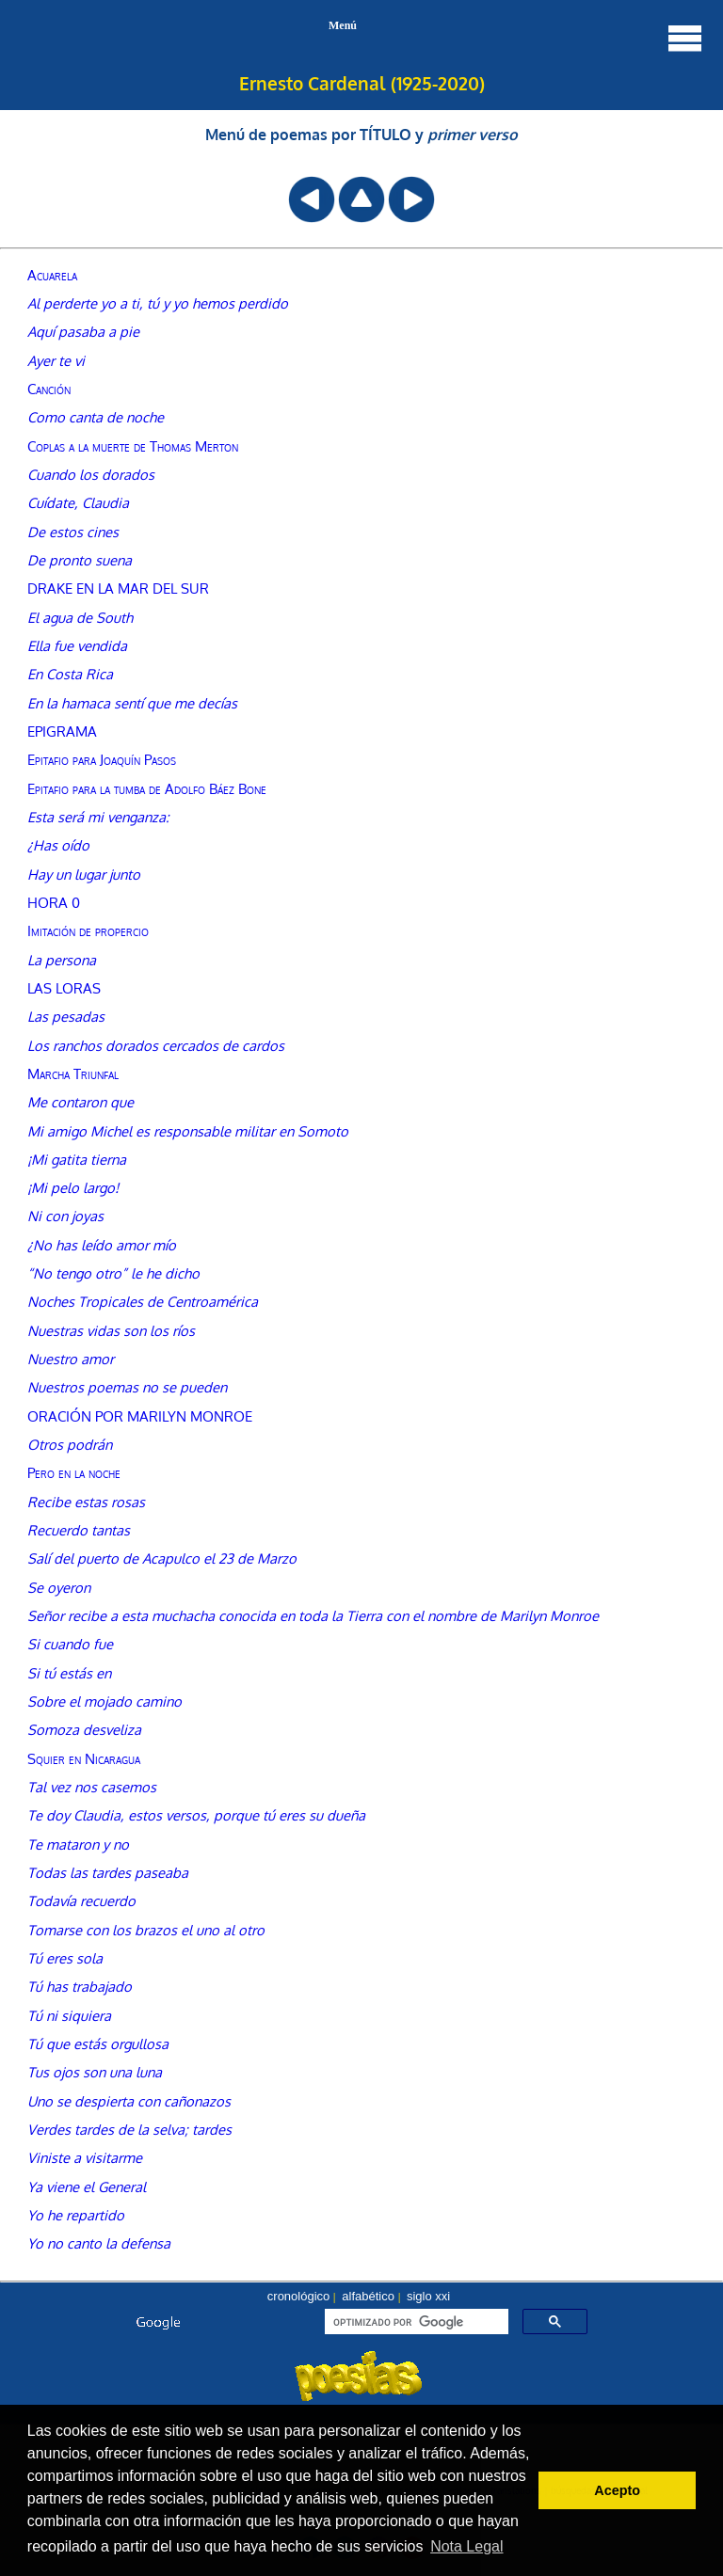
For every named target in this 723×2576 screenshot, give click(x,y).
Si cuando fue (70, 1643)
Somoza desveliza (84, 1729)
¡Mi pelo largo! (73, 1187)
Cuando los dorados (90, 474)
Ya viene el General (86, 2186)
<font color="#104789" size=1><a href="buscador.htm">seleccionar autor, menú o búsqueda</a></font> (361, 2353)
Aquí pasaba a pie (83, 331)
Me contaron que (80, 1101)
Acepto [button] (617, 2490)
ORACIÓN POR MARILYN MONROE (139, 1415)
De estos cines (73, 531)
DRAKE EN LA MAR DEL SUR (118, 588)
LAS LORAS (64, 987)
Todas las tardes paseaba (107, 1872)
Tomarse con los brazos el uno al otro (146, 1929)
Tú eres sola (65, 1957)
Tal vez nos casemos (91, 1786)
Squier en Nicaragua (83, 1758)
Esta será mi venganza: (98, 816)
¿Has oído (58, 844)
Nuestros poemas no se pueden (127, 1386)
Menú (516, 37)
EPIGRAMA (62, 731)
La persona (61, 959)
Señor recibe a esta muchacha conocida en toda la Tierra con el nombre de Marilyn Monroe (313, 1615)
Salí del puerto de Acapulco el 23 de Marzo (162, 1558)
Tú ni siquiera (69, 2015)
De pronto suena (79, 559)
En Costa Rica (70, 673)
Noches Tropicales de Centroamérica (142, 1301)
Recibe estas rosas (86, 1501)
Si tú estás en (69, 1672)
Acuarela (52, 274)
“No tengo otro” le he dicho (113, 1272)
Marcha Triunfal (73, 1073)
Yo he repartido (75, 2214)
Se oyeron (58, 1587)
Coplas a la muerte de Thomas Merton (132, 445)
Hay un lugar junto (83, 874)
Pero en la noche (73, 1472)
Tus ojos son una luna (94, 2071)
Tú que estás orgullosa (98, 2043)
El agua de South (80, 617)
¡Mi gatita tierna (76, 1159)
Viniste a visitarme (84, 2157)
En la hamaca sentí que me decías (132, 702)
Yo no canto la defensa (98, 2242)
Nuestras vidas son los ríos (111, 1330)
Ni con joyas (65, 1215)
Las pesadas (65, 1016)
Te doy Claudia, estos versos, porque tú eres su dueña (196, 1814)
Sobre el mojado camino (104, 1701)
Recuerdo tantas (78, 1529)
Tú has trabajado (79, 1986)
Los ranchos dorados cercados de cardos (155, 1045)
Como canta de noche (95, 416)
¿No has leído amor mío (101, 1244)
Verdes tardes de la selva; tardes (129, 2129)
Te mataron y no (78, 1844)
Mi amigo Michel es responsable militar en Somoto (187, 1130)
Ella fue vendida (77, 645)
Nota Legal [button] (466, 2546)
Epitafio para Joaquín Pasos (101, 759)
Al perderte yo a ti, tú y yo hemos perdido (157, 302)
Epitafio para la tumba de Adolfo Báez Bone (146, 788)
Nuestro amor (70, 1358)
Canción (49, 388)
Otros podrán (69, 1444)
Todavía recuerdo (81, 1900)
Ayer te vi (56, 360)
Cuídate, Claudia (78, 502)
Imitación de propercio (88, 930)
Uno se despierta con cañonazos (129, 2100)
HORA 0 (53, 902)
